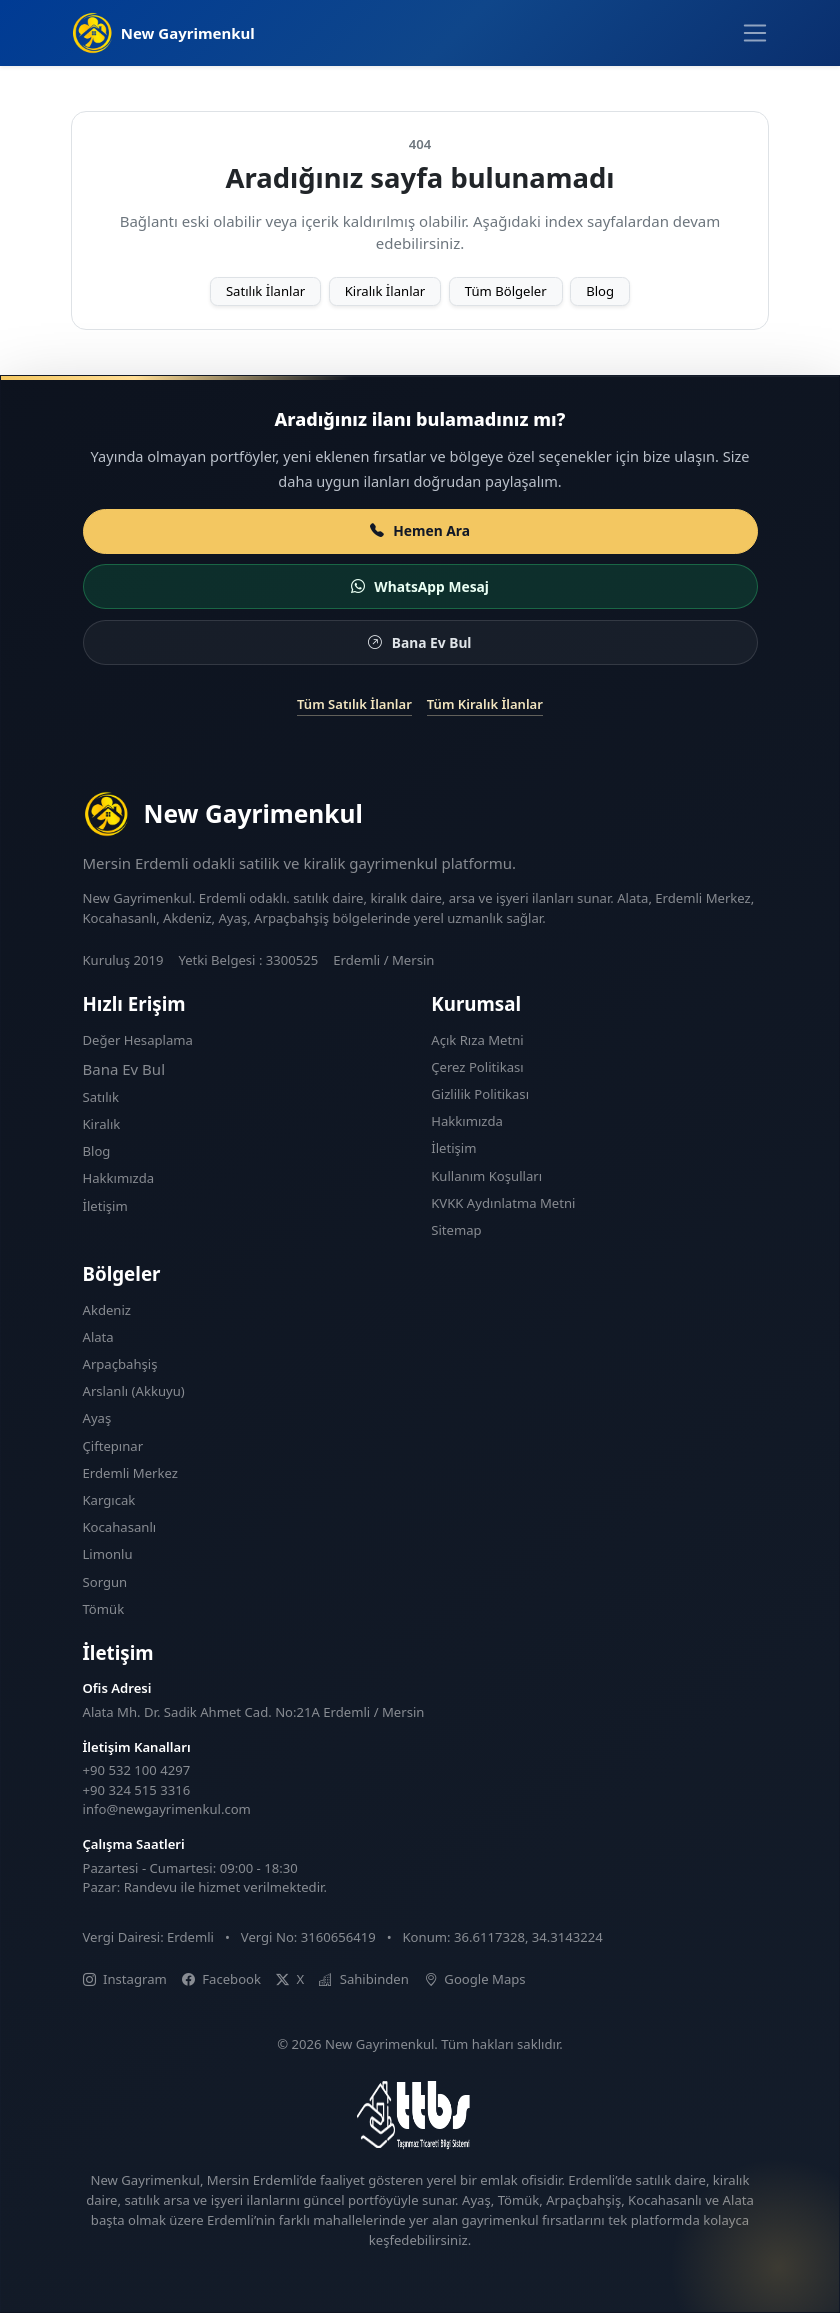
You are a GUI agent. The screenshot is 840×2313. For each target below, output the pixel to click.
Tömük (104, 1609)
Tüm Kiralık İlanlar (485, 704)
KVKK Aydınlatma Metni (503, 1203)
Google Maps (475, 1979)
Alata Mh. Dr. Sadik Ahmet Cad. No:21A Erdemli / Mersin (254, 1712)
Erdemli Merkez (130, 1473)
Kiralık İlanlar (385, 291)
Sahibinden (364, 1979)
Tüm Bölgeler (506, 291)
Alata (98, 1337)
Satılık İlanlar (265, 291)
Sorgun (105, 1582)
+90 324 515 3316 (137, 1790)
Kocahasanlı (120, 1527)
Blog (600, 291)
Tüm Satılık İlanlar (354, 704)
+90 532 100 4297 (137, 1770)
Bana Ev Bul (124, 1069)
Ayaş (97, 1418)
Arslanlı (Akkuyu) (134, 1391)
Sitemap (456, 1230)
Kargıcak (109, 1500)
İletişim (105, 1206)
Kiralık (102, 1124)
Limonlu (108, 1554)
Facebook (221, 1979)
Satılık (101, 1097)
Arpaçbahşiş (120, 1364)
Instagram (125, 1979)
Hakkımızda (119, 1178)
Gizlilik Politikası (480, 1094)
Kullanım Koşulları (486, 1176)
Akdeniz (107, 1310)
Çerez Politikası (477, 1067)
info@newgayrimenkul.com (167, 1809)
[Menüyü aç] (755, 33)
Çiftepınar (113, 1446)
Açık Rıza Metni (477, 1040)
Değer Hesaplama (138, 1040)
